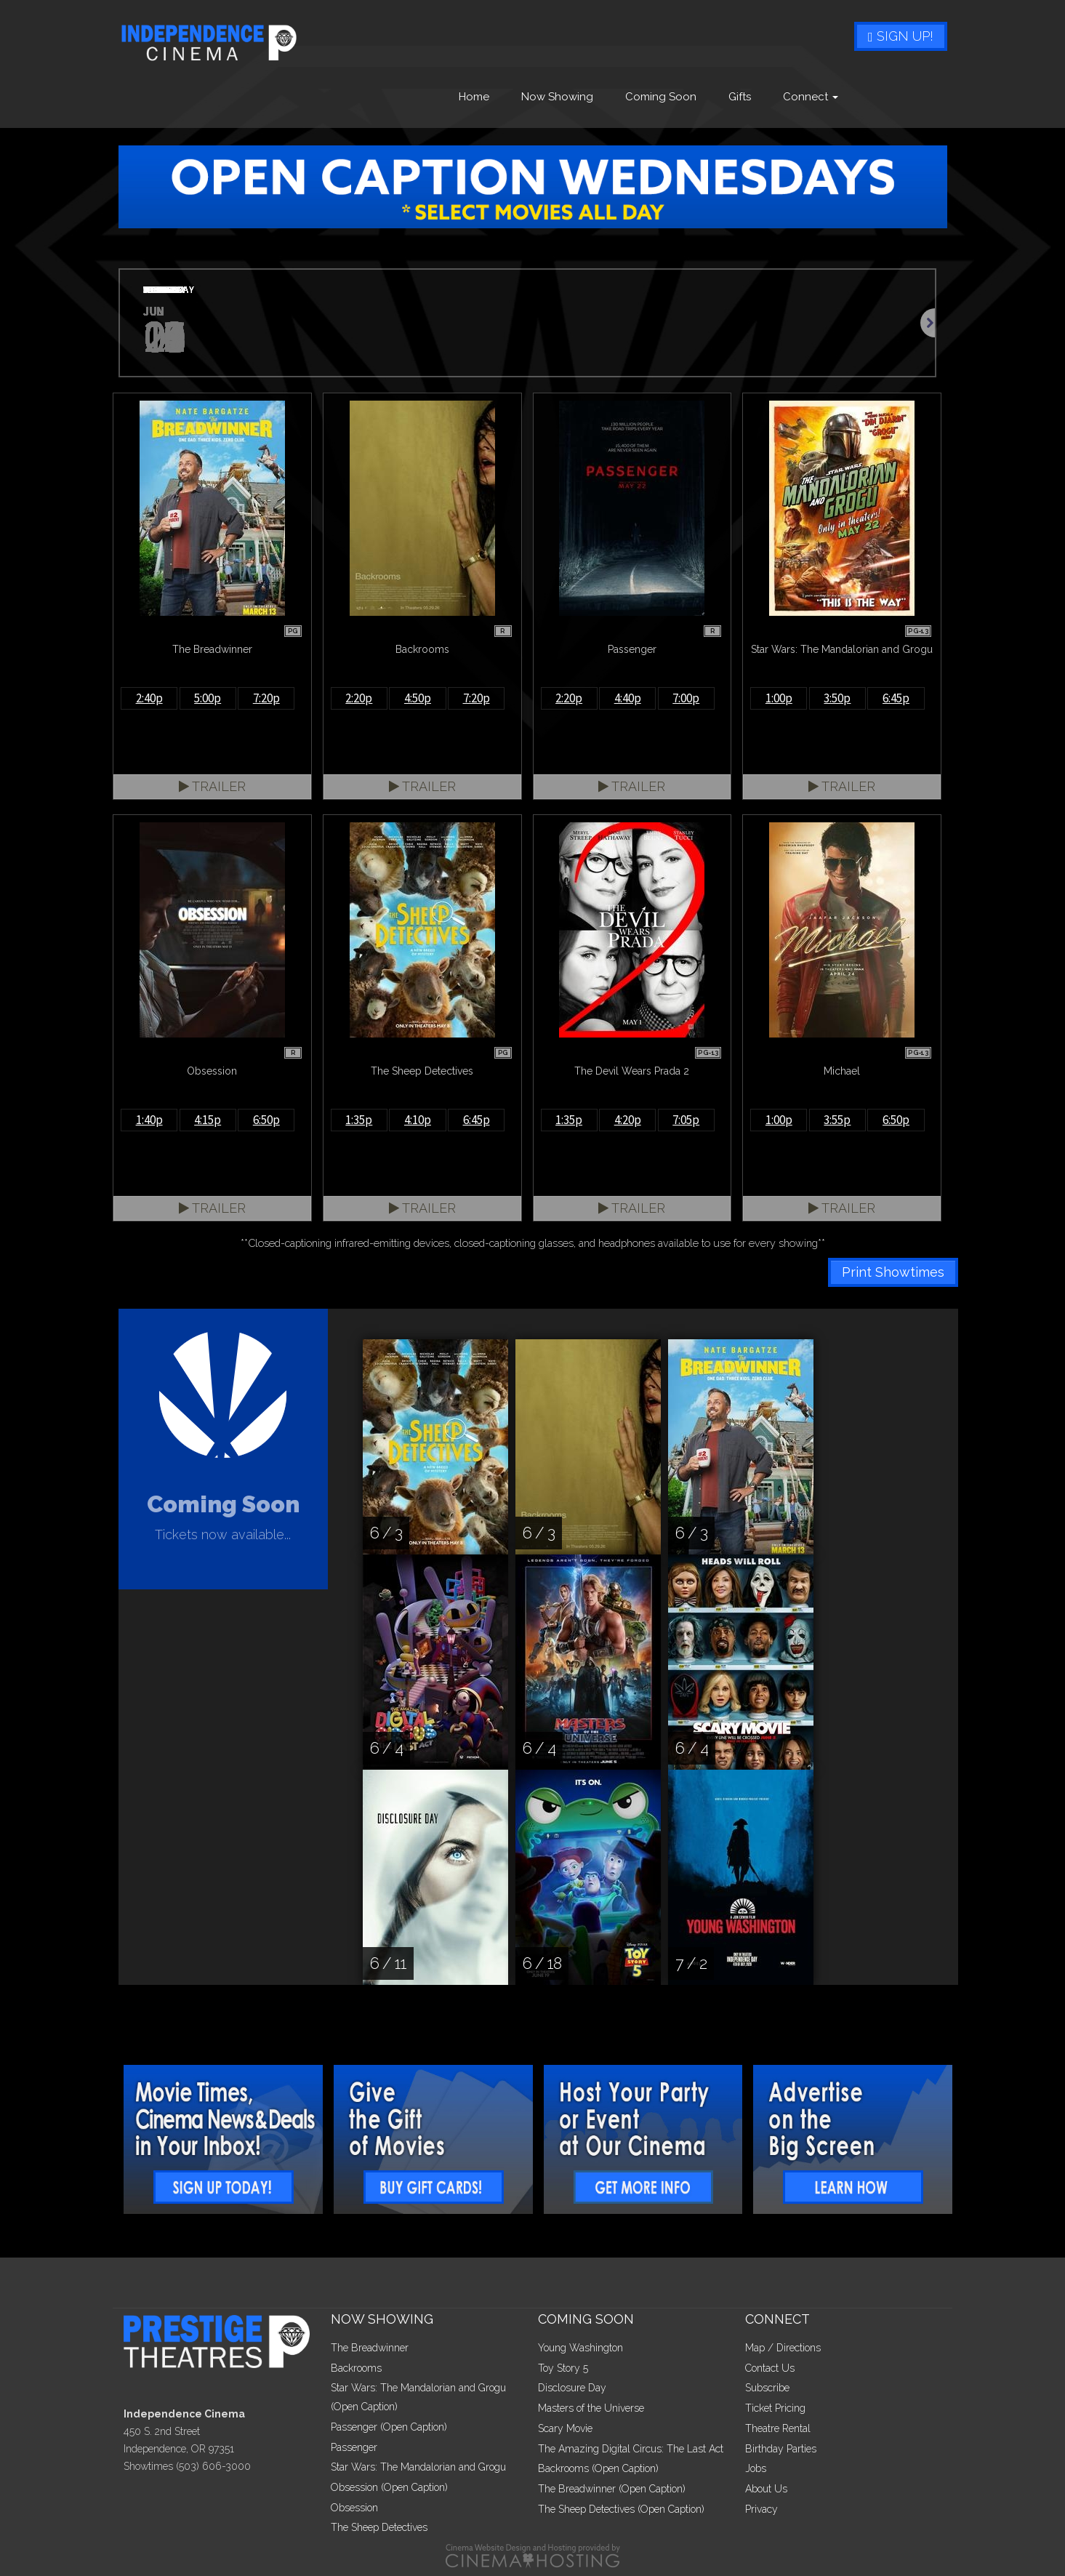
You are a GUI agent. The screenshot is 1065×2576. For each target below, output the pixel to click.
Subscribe (767, 2388)
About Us (766, 2489)
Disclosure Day (572, 2388)
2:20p (358, 698)
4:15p (207, 1120)
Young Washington (580, 2348)
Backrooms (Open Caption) (598, 2468)
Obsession (354, 2507)
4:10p (417, 1120)
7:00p (685, 698)
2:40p (149, 698)
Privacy (761, 2509)
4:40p (627, 698)
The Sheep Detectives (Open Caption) (621, 2509)
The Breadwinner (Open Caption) (612, 2489)
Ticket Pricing (775, 2408)
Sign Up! (900, 36)
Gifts (739, 96)
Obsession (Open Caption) (389, 2487)
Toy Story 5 (563, 2368)
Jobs (755, 2468)
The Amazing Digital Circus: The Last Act (630, 2449)
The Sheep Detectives (379, 2527)
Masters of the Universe (591, 2408)
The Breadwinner (370, 2348)
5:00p (207, 698)
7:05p (685, 1120)
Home (474, 96)
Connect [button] (810, 96)
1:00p (778, 698)
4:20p (627, 1120)
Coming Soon (660, 96)
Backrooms (356, 2368)
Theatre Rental (778, 2428)
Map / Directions (783, 2348)
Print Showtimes (893, 1272)
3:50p (837, 698)
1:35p (358, 1120)
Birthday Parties (780, 2449)
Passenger (354, 2447)
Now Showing (557, 96)
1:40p (149, 1120)
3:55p (837, 1120)
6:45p (896, 698)
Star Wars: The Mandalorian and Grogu (418, 2467)
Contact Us (770, 2368)
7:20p (266, 698)
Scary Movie (565, 2428)
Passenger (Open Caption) (389, 2427)
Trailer (212, 786)
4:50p (417, 698)
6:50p (266, 1120)
